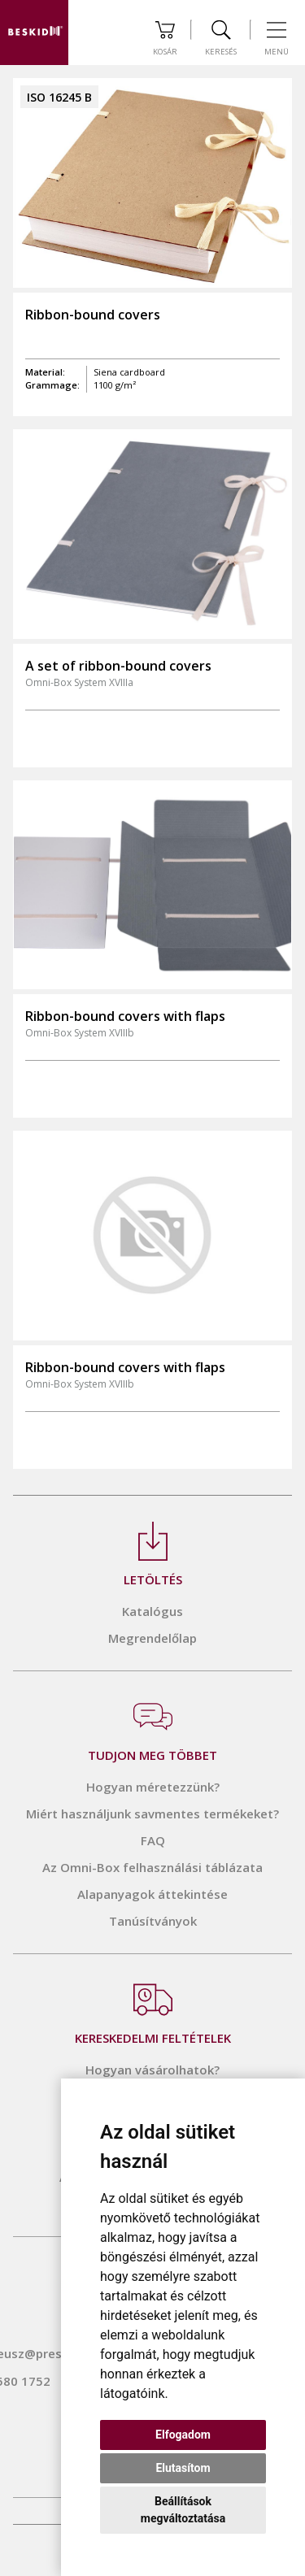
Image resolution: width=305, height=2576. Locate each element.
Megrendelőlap (152, 1638)
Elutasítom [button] (182, 2467)
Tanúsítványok (153, 1921)
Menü (276, 38)
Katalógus (152, 1611)
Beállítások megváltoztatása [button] (183, 2510)
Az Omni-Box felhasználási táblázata (152, 1867)
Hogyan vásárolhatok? (152, 2069)
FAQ (153, 1840)
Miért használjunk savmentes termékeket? (152, 1813)
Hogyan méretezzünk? (153, 1787)
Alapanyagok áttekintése (152, 1894)
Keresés (221, 38)
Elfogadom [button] (183, 2434)
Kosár (165, 38)
